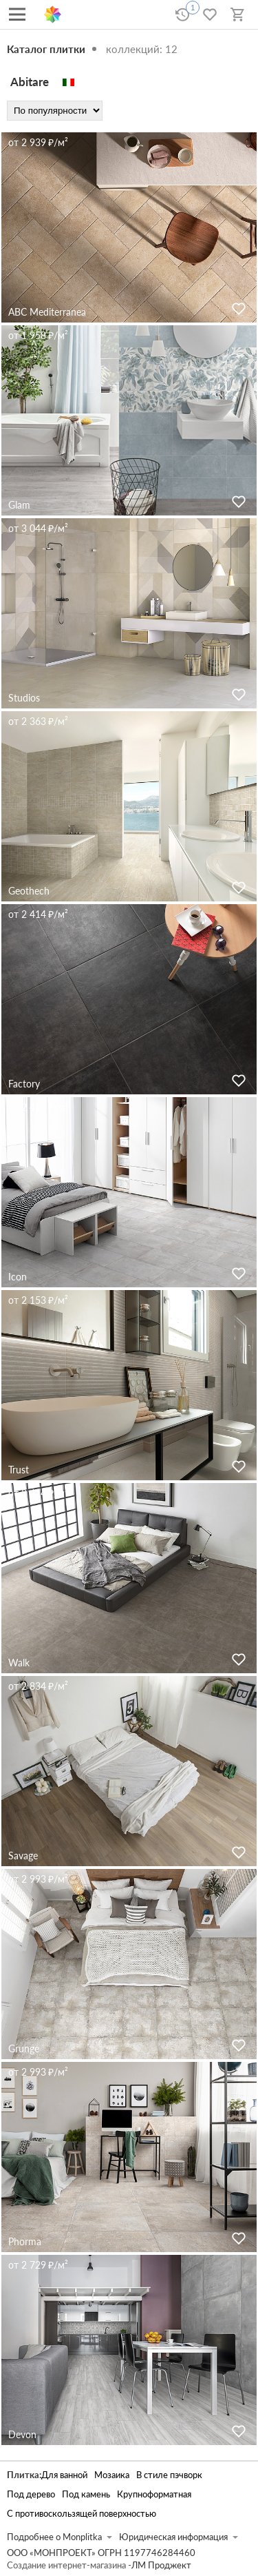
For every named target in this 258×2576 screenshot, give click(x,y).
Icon (17, 1276)
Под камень (86, 2494)
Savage (23, 1855)
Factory (24, 1084)
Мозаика (111, 2475)
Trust (18, 1469)
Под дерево (31, 2494)
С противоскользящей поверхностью (81, 2513)
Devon (22, 2434)
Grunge (23, 2048)
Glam (19, 505)
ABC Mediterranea (47, 312)
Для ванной (64, 2475)
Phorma (24, 2241)
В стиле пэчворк (169, 2475)
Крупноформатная (154, 2494)
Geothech (29, 891)
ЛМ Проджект (161, 2565)
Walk (19, 1662)
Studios (24, 698)
